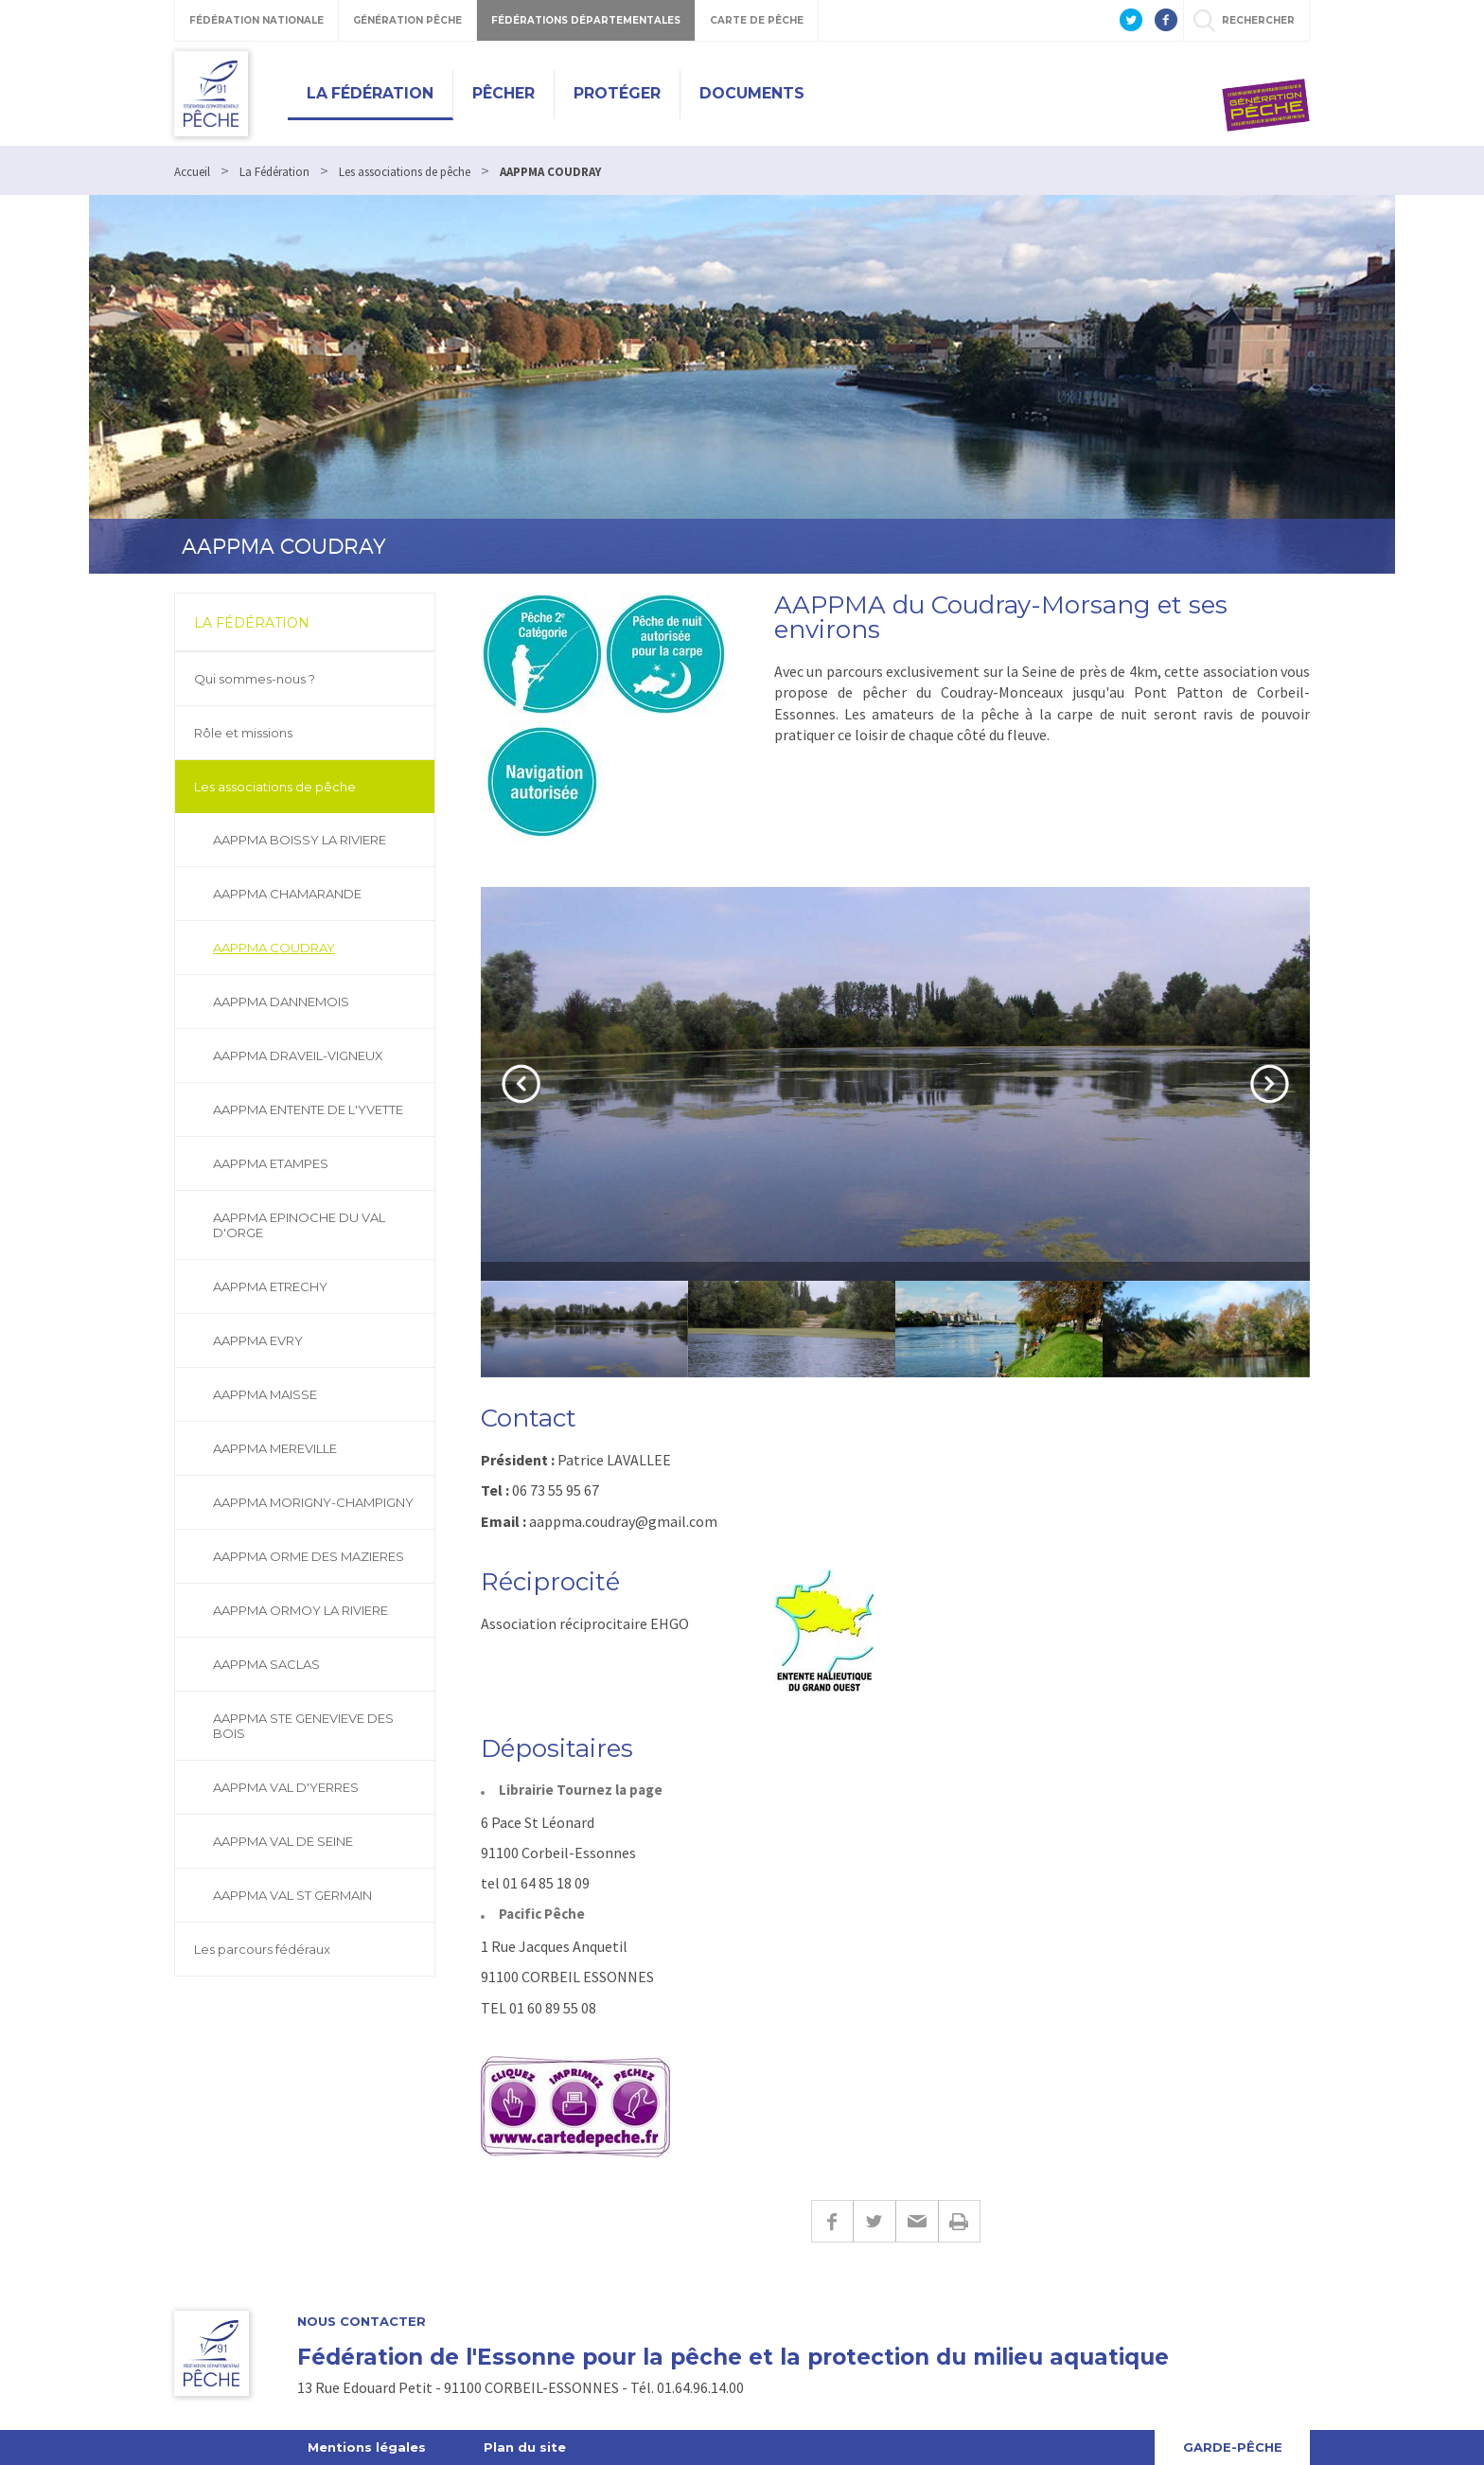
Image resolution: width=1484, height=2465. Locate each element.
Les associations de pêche (275, 786)
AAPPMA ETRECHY (270, 1286)
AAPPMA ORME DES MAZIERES (308, 1556)
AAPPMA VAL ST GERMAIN (292, 1895)
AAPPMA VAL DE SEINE (283, 1841)
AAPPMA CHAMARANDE (287, 893)
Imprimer (959, 2221)
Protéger (617, 93)
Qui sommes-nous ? (254, 678)
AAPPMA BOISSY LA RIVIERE (299, 839)
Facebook (832, 2221)
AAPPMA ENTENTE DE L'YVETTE (308, 1109)
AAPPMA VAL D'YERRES (286, 1787)
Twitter (874, 2221)
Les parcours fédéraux (262, 1949)
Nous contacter (361, 2321)
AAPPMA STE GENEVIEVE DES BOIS (303, 1726)
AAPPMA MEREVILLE (275, 1448)
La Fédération (370, 93)
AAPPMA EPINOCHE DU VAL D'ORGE (299, 1225)
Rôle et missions (243, 732)
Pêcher (503, 93)
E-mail (916, 2221)
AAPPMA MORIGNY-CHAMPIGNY (313, 1502)
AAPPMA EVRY (258, 1340)
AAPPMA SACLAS (266, 1664)
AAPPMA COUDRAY (274, 947)
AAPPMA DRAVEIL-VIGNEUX (298, 1055)
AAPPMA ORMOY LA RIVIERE (300, 1610)
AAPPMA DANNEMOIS (281, 1001)
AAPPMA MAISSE (265, 1394)
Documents (751, 93)
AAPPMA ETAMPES (270, 1163)
